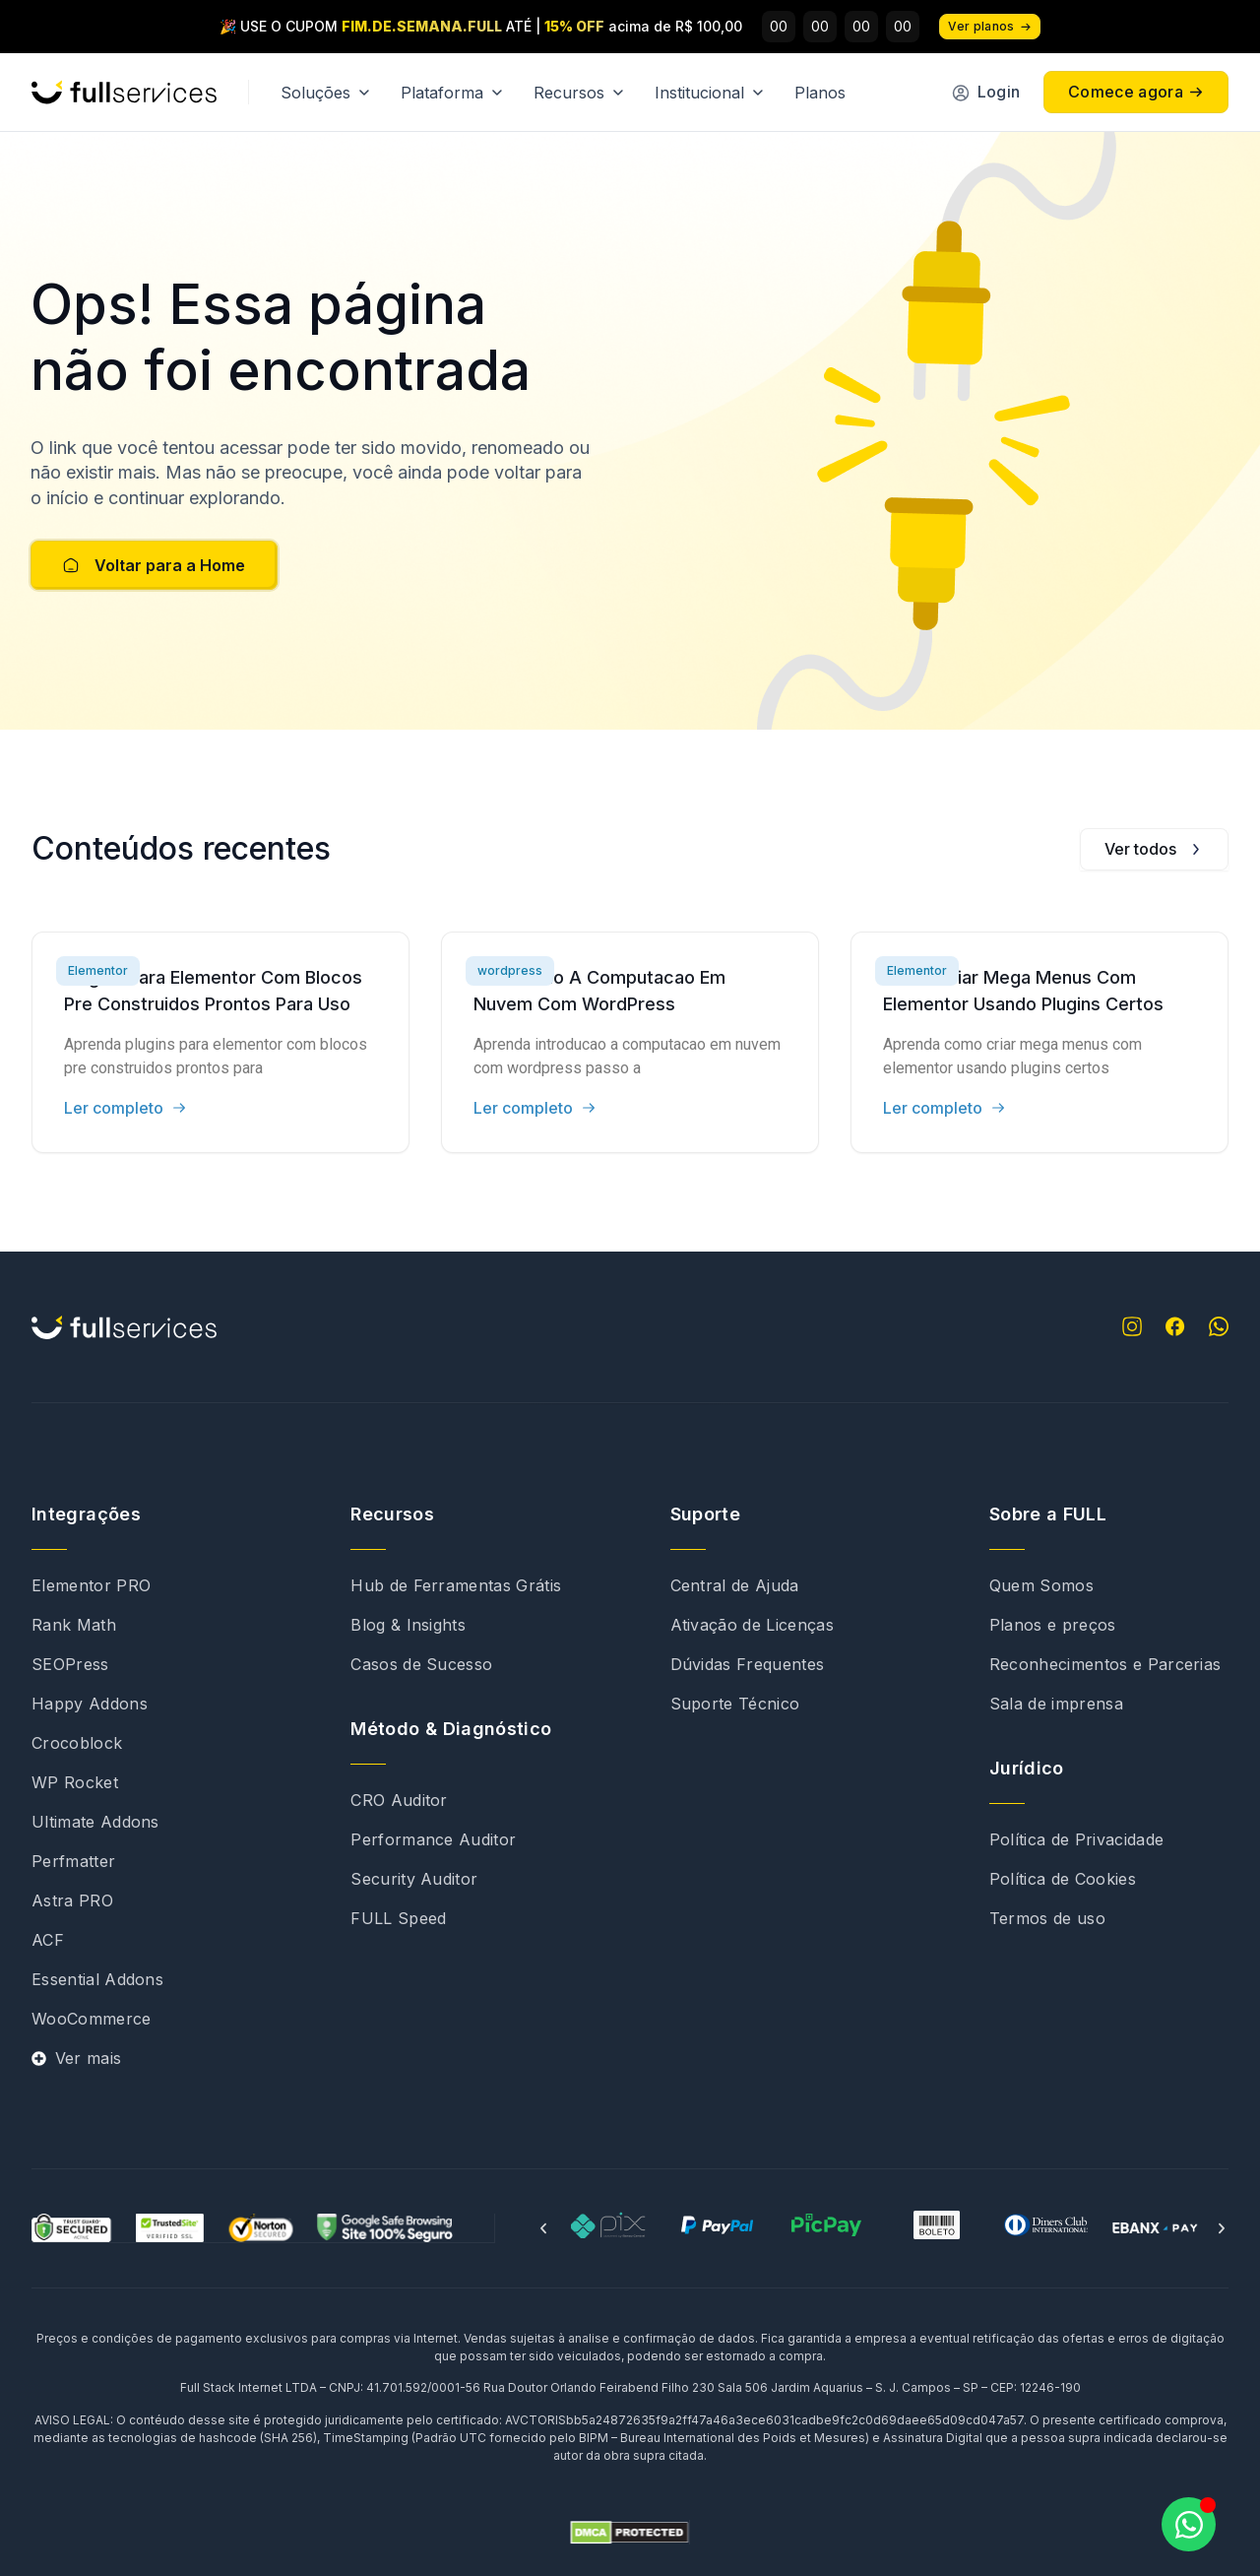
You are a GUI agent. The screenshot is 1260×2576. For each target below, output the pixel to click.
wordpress (509, 970)
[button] (543, 2228)
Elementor (98, 970)
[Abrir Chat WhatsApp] (1189, 2524)
